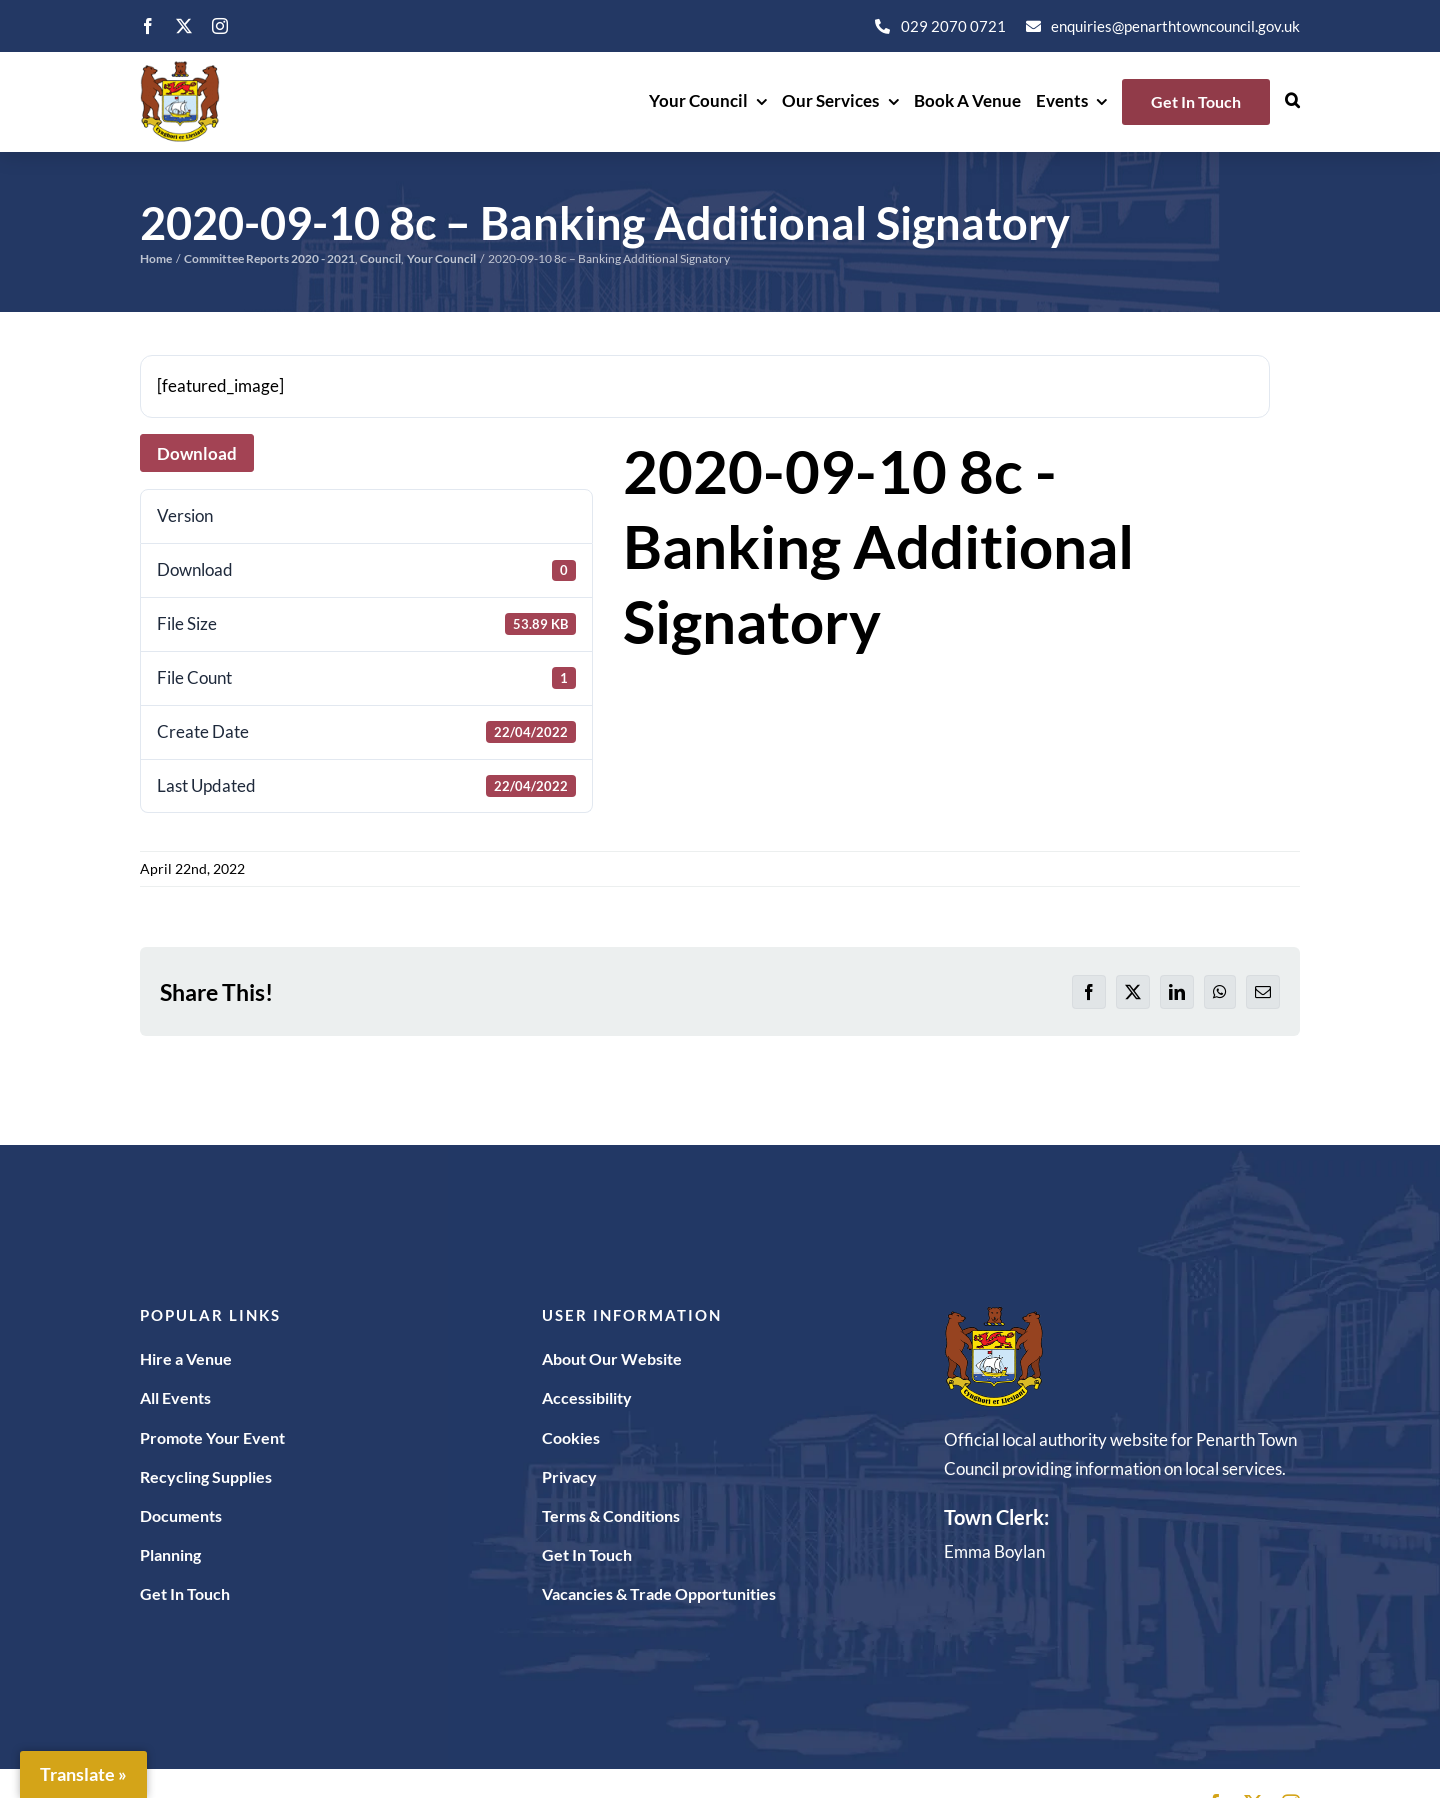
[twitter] (184, 26)
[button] (1292, 102)
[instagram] (220, 26)
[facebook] (148, 26)
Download (197, 453)
